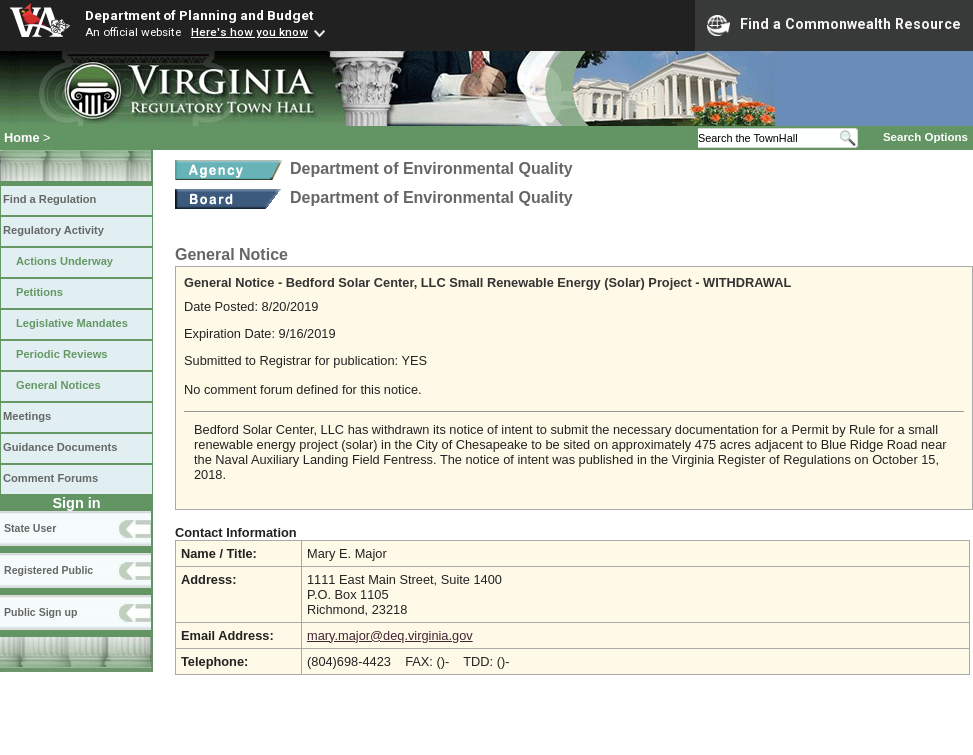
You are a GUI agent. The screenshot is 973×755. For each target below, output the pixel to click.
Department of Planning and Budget (199, 15)
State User (30, 528)
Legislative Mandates (72, 323)
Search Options (925, 137)
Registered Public (48, 570)
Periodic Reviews (62, 354)
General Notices (58, 385)
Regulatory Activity (53, 230)
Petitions (39, 292)
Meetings (27, 416)
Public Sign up (40, 612)
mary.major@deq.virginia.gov (390, 635)
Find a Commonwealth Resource (834, 25)
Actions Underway (64, 261)
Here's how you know (249, 32)
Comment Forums (50, 478)
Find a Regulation (49, 199)
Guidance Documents (60, 447)
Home (22, 137)
